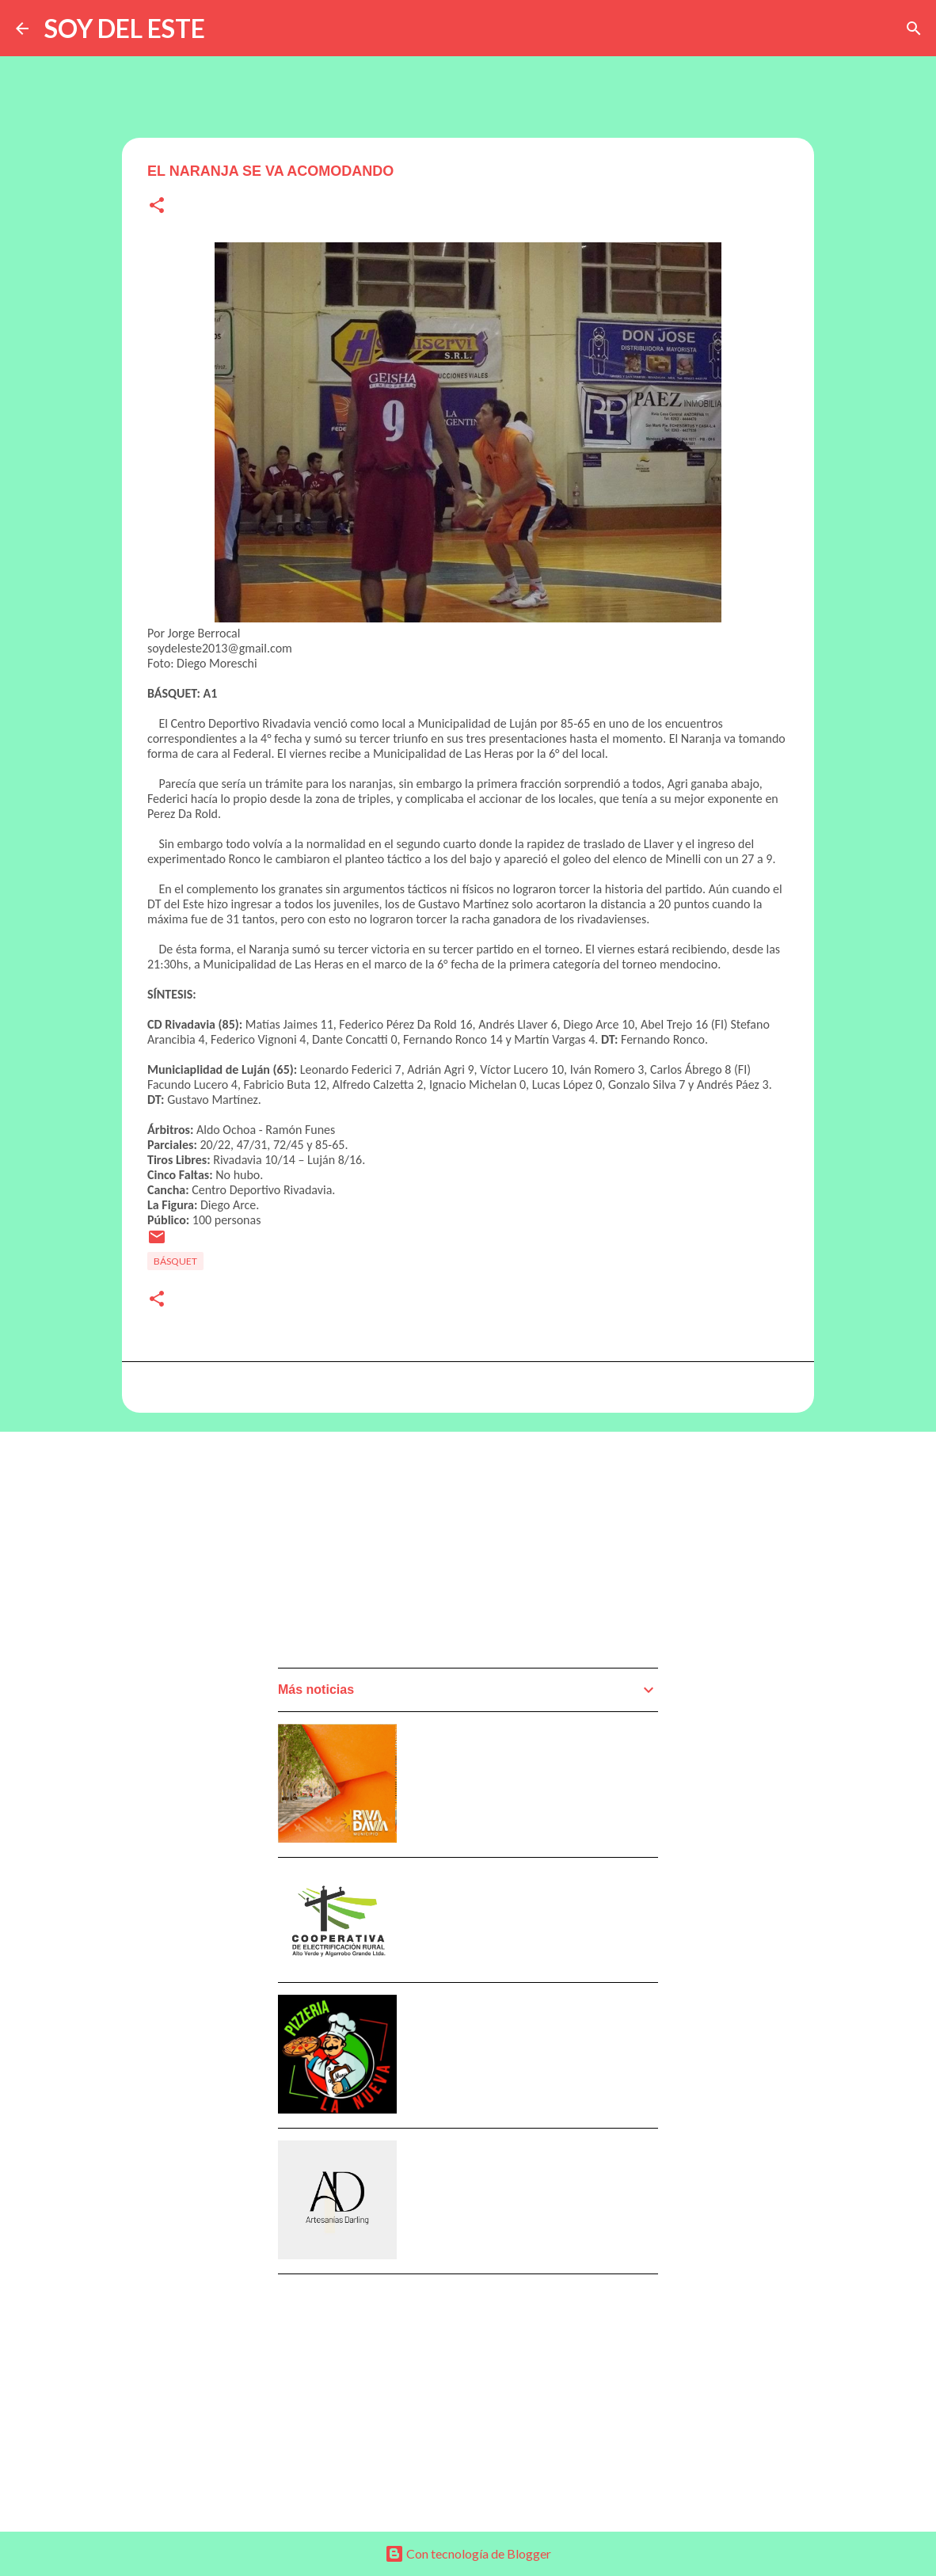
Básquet (175, 1261)
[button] (156, 206)
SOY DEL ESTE (124, 28)
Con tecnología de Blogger (468, 2553)
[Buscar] (913, 29)
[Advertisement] (397, 1554)
